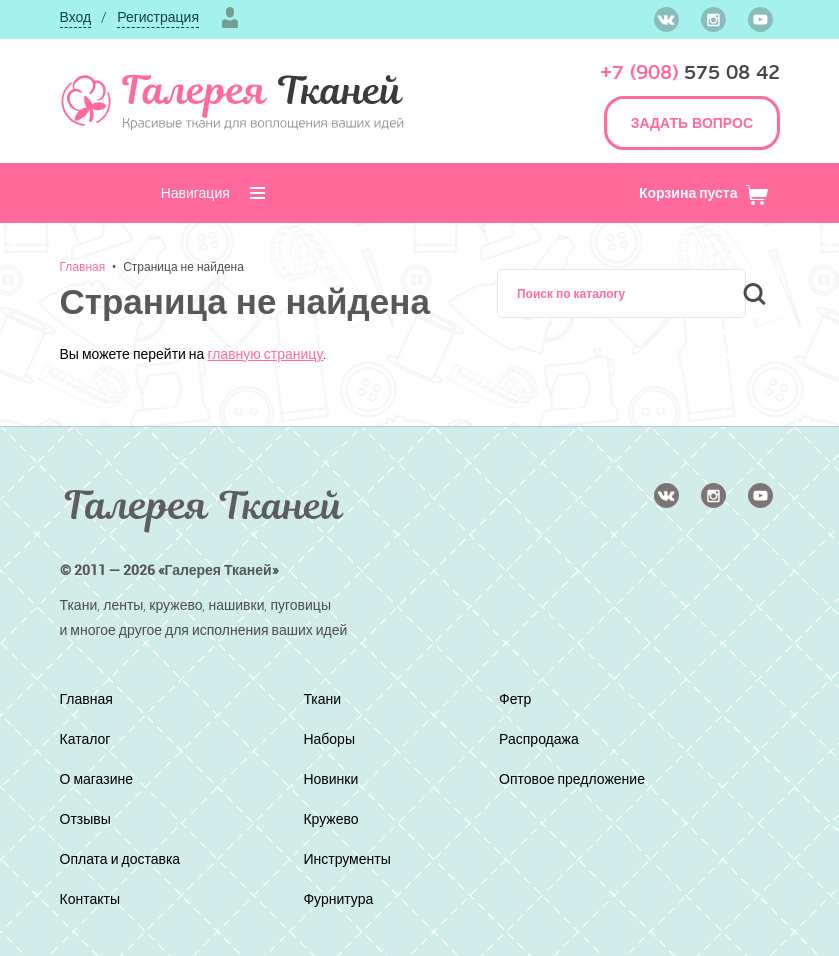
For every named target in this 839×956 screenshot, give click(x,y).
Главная (83, 266)
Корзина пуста (704, 192)
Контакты (94, 899)
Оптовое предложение (581, 779)
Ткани (325, 699)
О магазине (102, 779)
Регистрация (158, 16)
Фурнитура (344, 899)
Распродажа (543, 739)
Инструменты (354, 859)
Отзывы (89, 819)
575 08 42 (690, 72)
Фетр (516, 699)
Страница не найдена (183, 266)
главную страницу (265, 353)
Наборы (333, 739)
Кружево (335, 819)
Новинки (335, 779)
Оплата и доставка (129, 859)
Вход (76, 16)
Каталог (89, 739)
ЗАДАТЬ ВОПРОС (692, 122)
